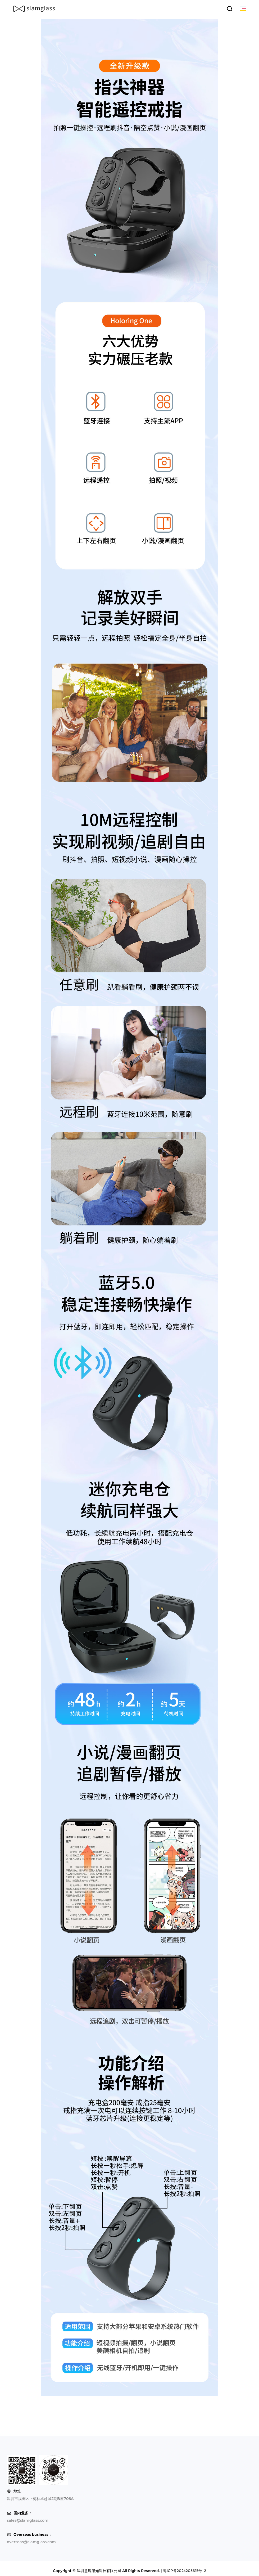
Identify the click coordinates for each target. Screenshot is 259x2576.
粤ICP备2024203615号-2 (184, 2570)
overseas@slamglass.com (31, 2541)
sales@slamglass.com (27, 2520)
